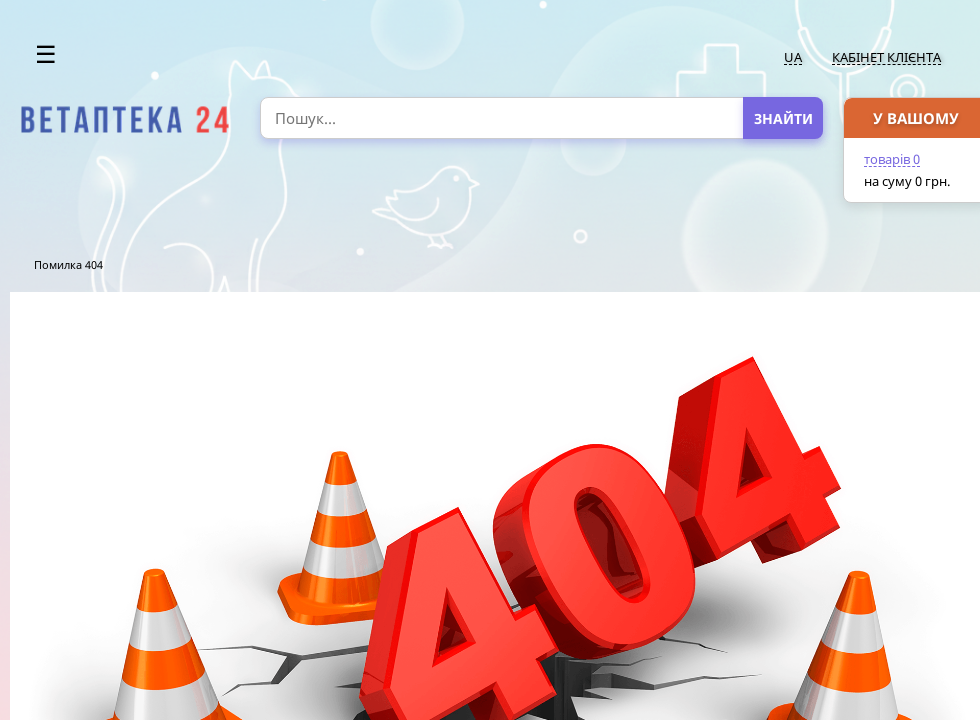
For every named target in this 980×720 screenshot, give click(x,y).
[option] (125, 120)
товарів (892, 159)
